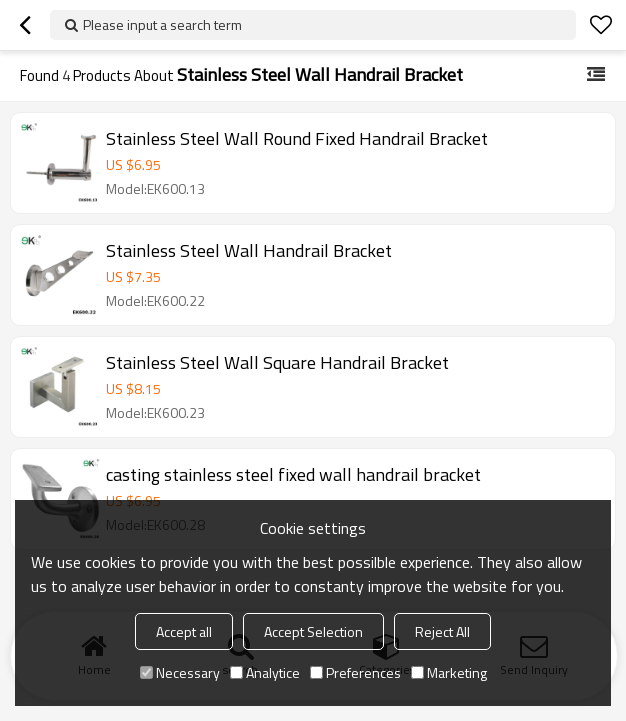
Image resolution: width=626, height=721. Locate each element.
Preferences (355, 672)
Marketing (449, 672)
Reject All (442, 631)
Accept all (184, 631)
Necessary (180, 672)
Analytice (265, 672)
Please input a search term (162, 24)
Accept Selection (313, 631)
